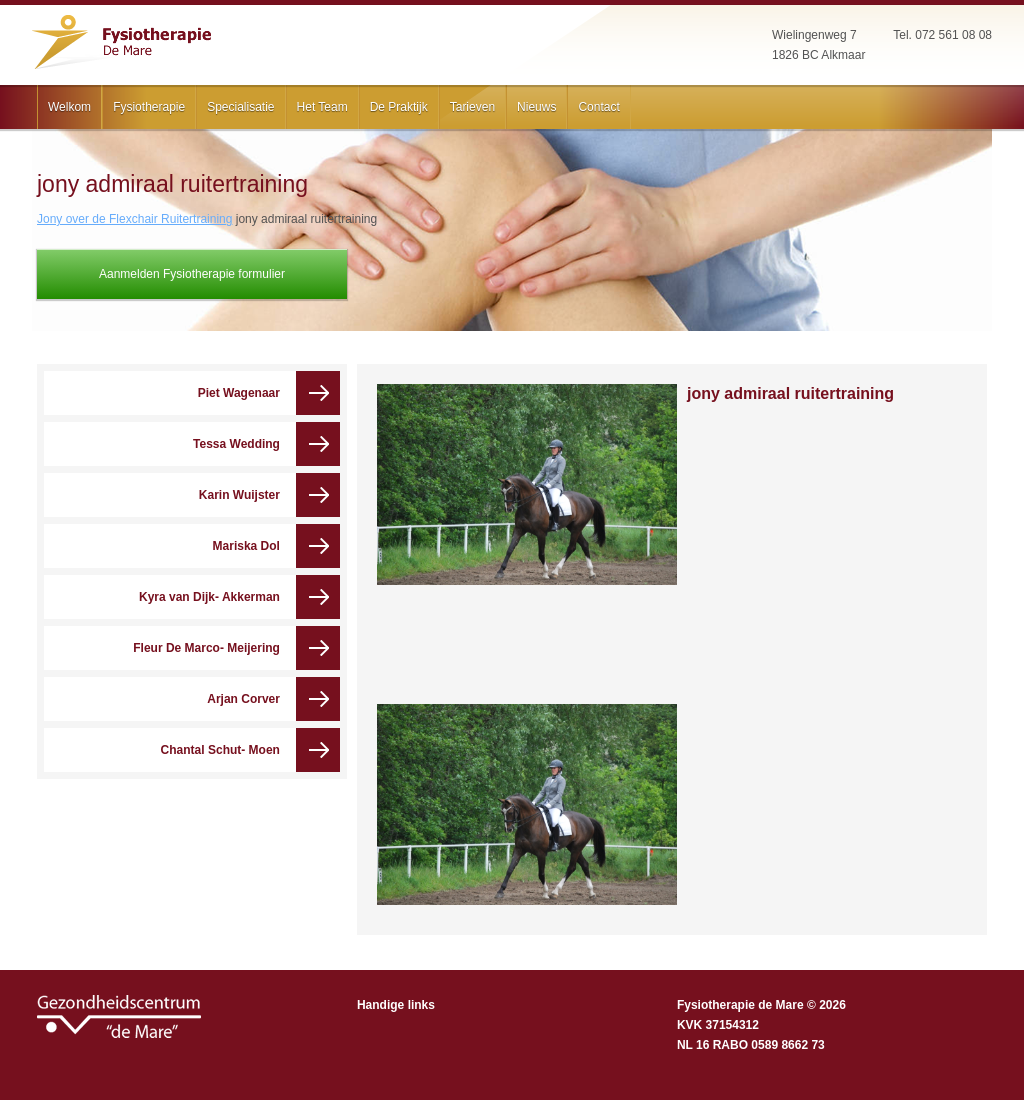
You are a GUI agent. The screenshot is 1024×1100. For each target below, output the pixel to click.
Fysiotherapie (149, 107)
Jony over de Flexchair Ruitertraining (134, 219)
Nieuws (536, 107)
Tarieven (472, 107)
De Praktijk (399, 107)
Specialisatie (240, 107)
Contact (598, 107)
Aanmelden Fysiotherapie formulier (192, 274)
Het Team (322, 107)
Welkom (69, 107)
